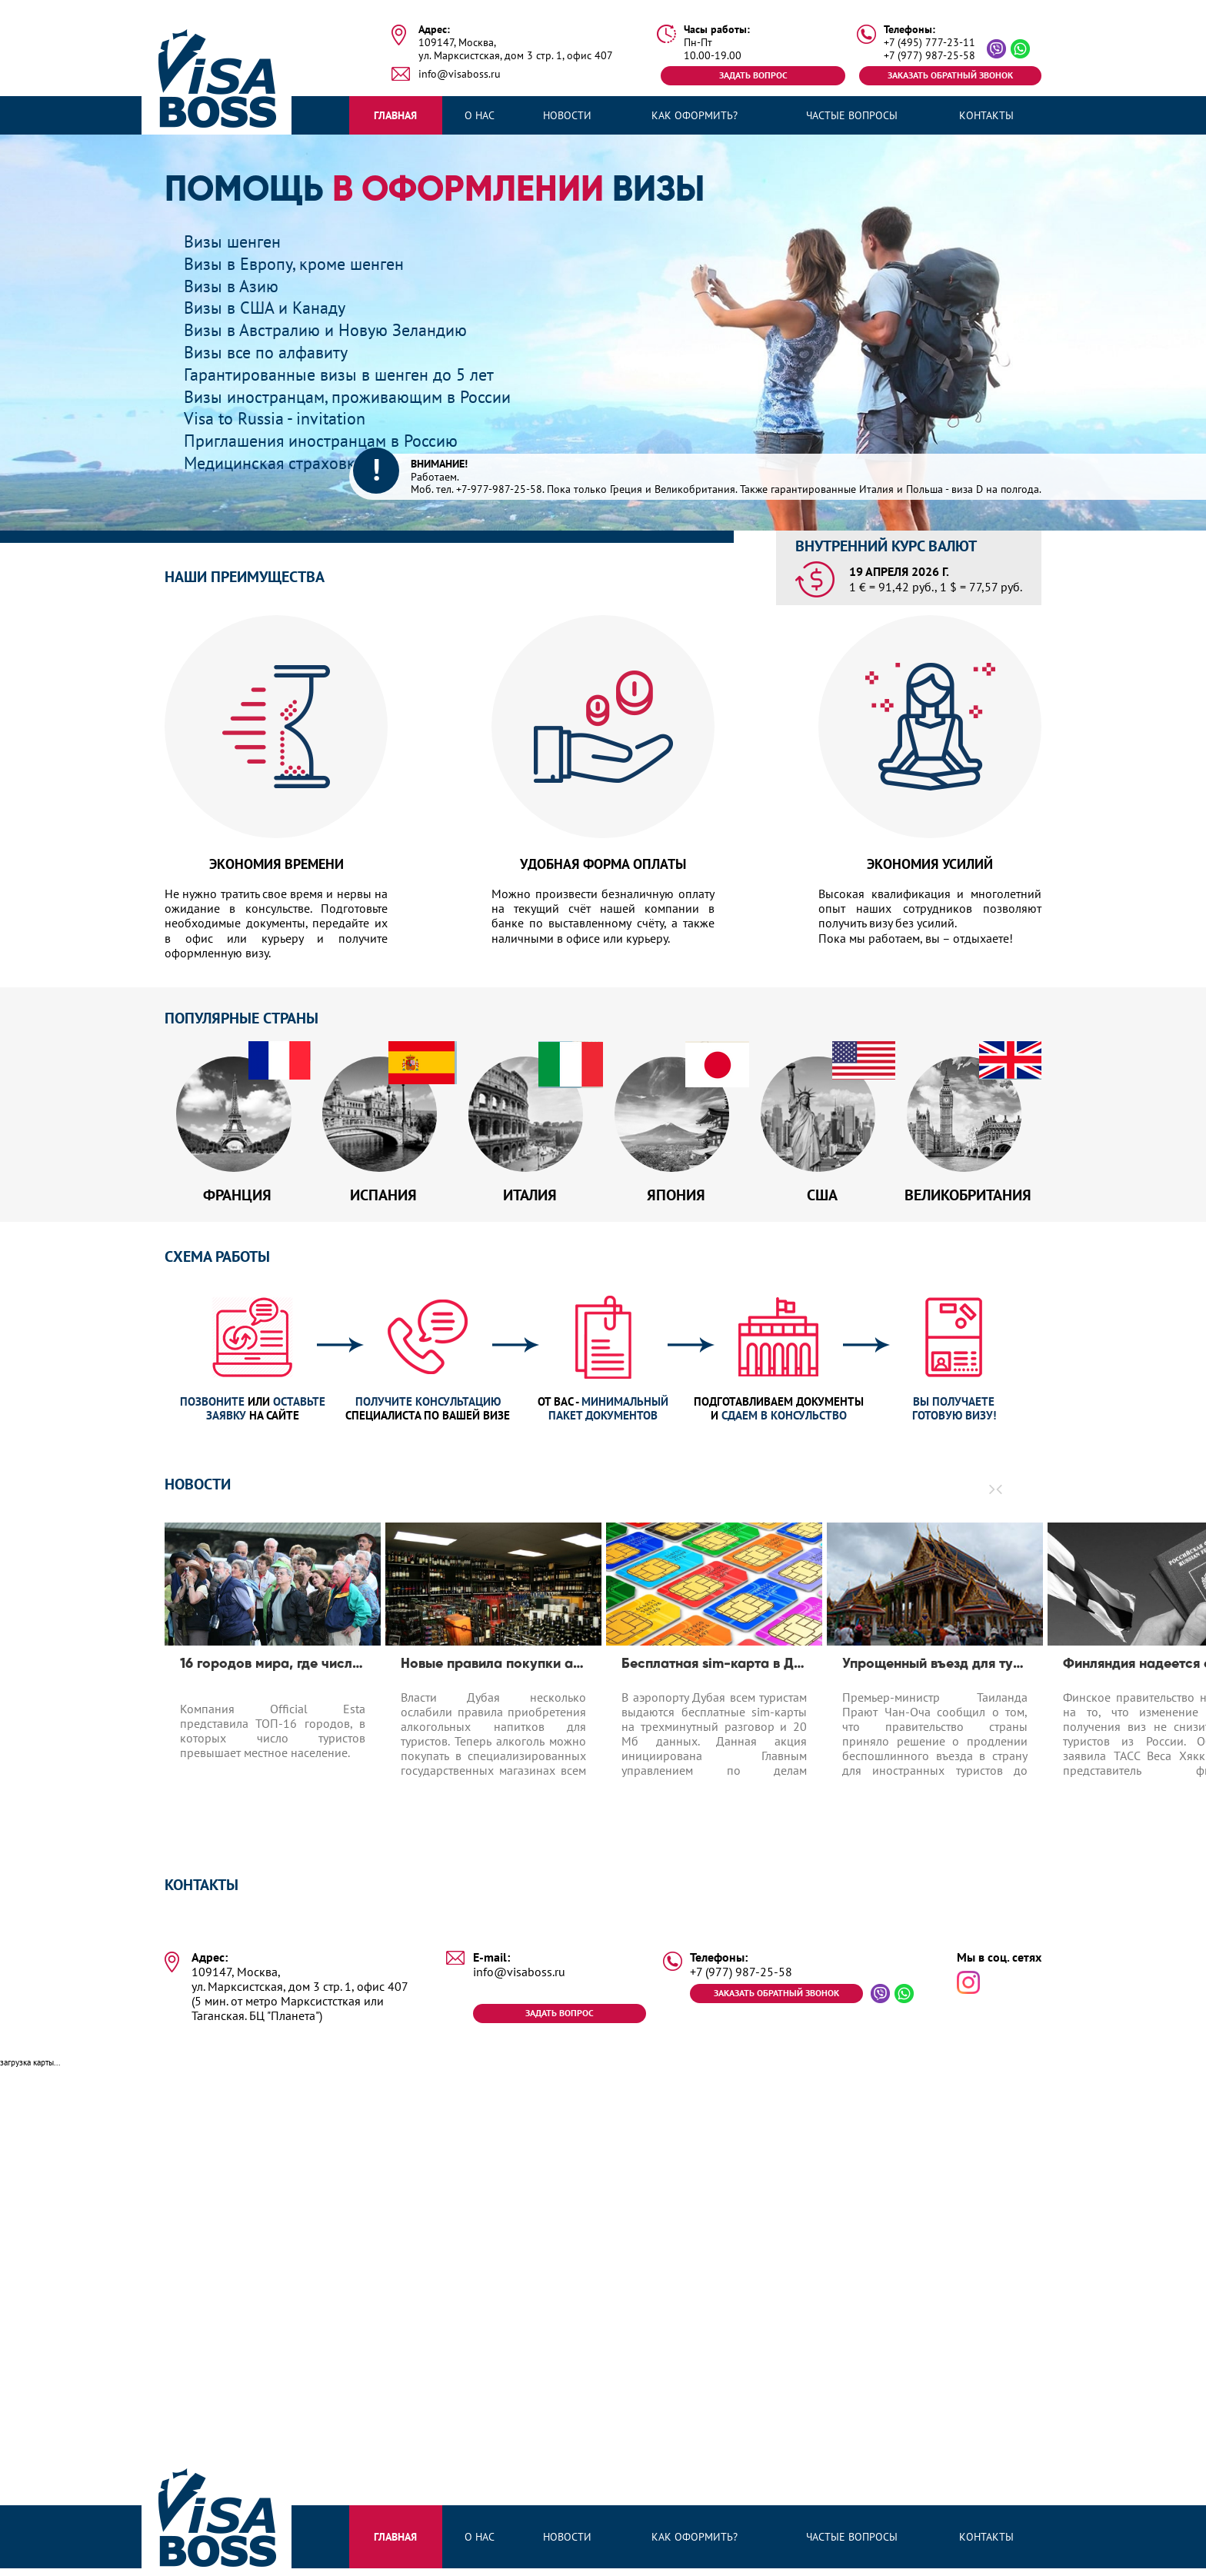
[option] (272, 1686)
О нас (480, 115)
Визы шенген (236, 241)
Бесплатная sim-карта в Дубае (714, 1672)
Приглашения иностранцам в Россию (332, 440)
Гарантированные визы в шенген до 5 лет (351, 374)
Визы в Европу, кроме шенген (302, 263)
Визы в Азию (234, 286)
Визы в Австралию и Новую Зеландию (336, 329)
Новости (567, 115)
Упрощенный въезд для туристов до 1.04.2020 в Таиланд (935, 1672)
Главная (395, 115)
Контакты (986, 115)
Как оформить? (694, 115)
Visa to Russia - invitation (281, 418)
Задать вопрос (753, 75)
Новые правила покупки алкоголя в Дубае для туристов (493, 1672)
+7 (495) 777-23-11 (929, 42)
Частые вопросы (852, 115)
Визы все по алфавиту (272, 352)
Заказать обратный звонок (949, 75)
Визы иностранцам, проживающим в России (360, 396)
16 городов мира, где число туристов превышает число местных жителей (272, 1672)
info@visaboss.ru (459, 74)
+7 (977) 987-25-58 (929, 55)
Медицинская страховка (280, 462)
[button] (1000, 1497)
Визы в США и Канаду (271, 307)
